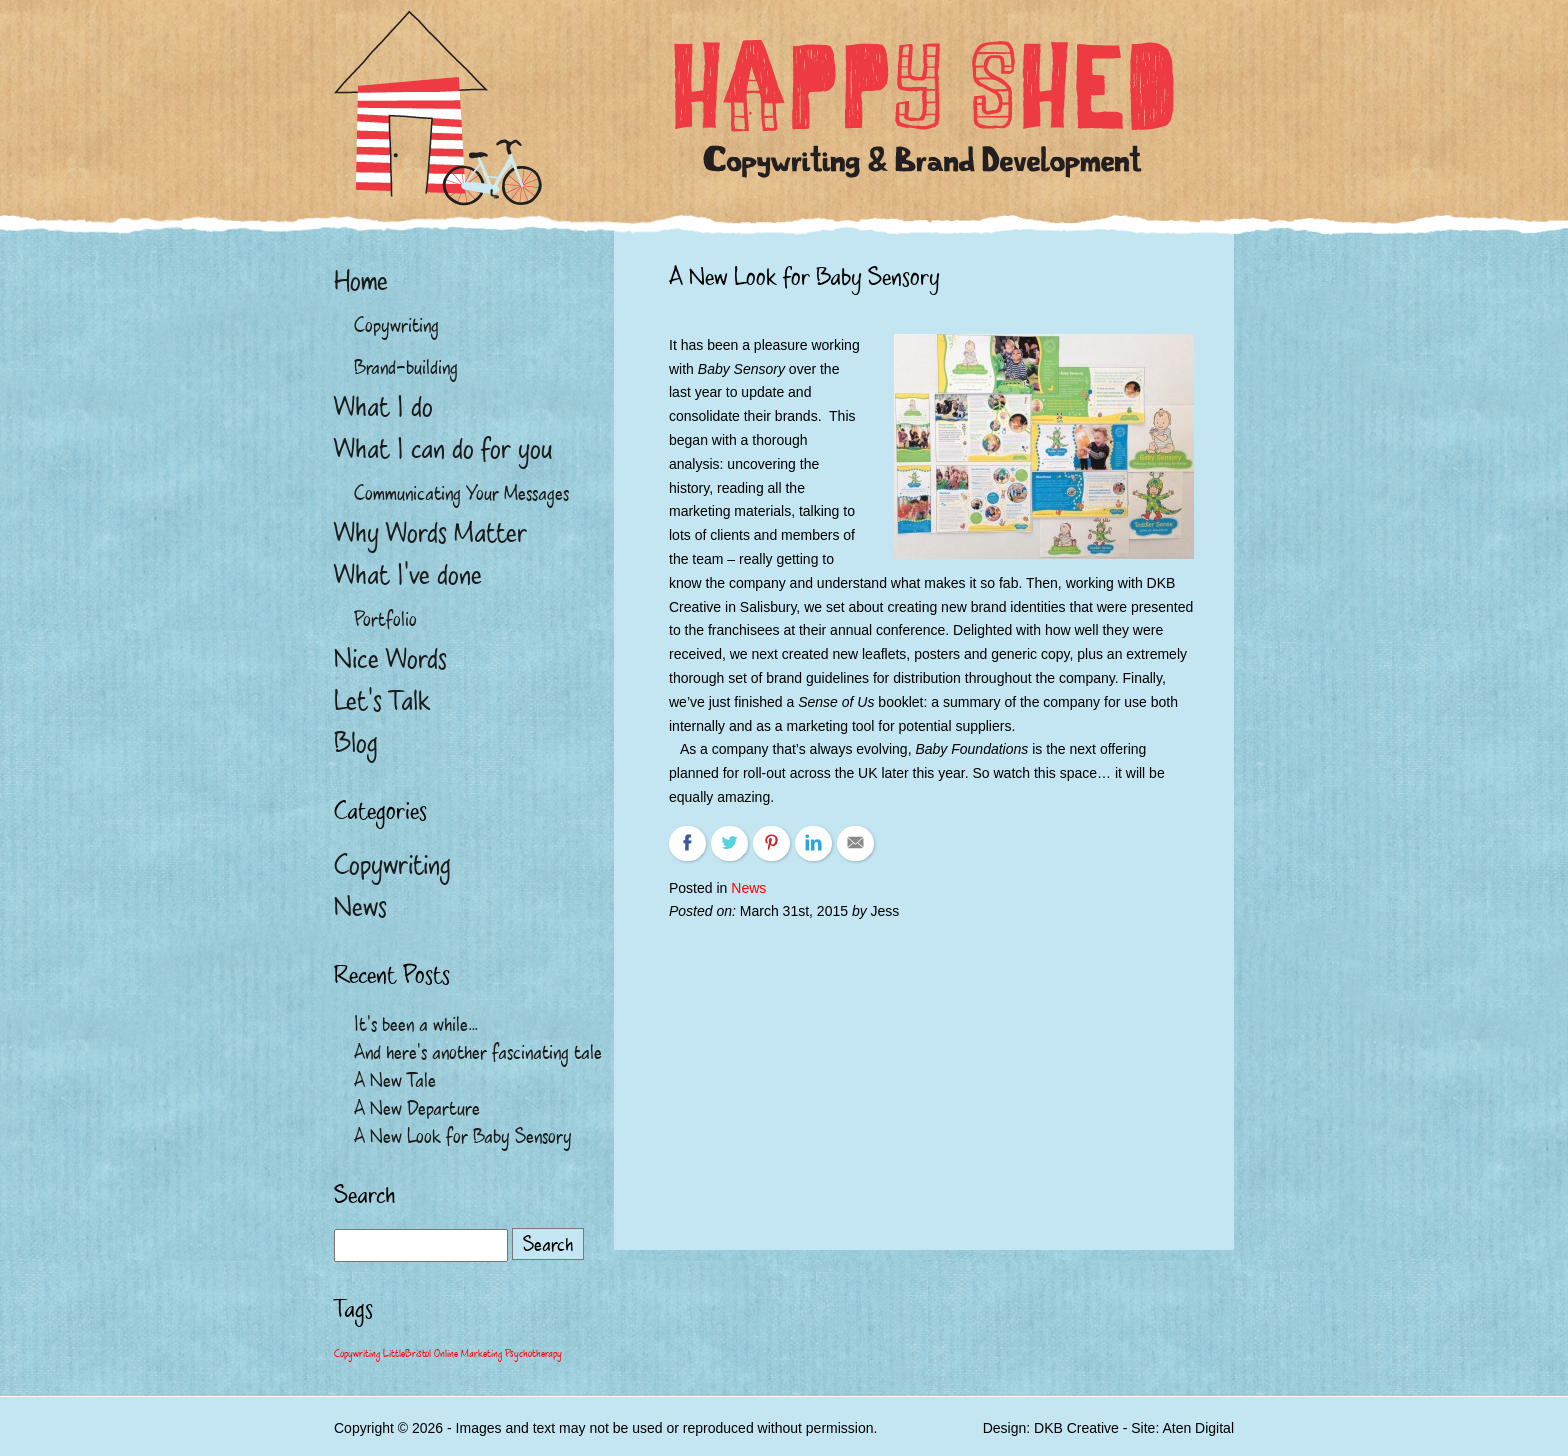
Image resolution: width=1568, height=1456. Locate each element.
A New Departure (417, 1108)
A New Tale (395, 1080)
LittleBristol (407, 1354)
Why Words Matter (430, 533)
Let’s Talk (382, 701)
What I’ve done (408, 575)
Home (361, 281)
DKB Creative (1076, 1428)
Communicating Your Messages (461, 493)
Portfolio (385, 619)
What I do (383, 407)
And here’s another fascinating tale (478, 1052)
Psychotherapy (533, 1354)
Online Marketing (468, 1354)
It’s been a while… (416, 1024)
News (748, 888)
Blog (356, 743)
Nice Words (390, 659)
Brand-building (406, 367)
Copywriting (396, 325)
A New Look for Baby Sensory (463, 1136)
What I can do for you (443, 449)
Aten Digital (1198, 1428)
